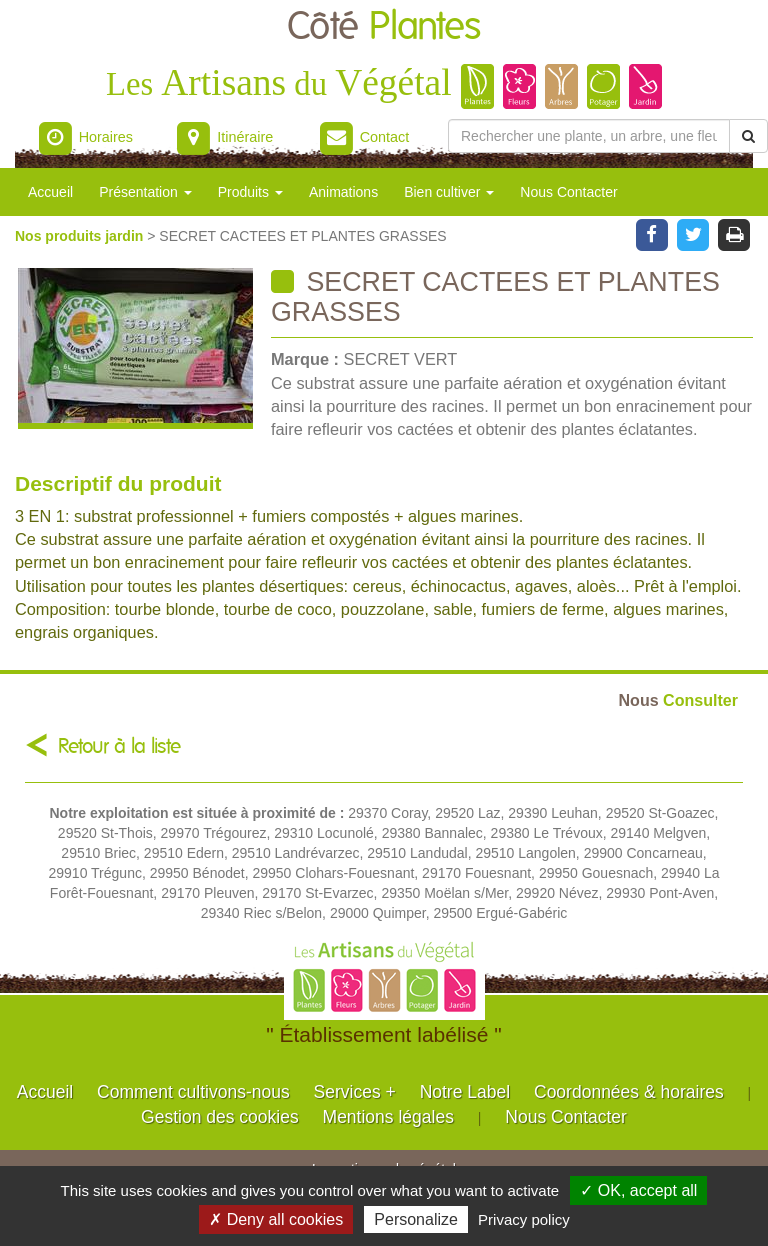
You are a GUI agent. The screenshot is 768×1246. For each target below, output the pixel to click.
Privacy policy (524, 1219)
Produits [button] (250, 192)
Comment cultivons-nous (193, 1092)
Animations (343, 192)
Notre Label (465, 1092)
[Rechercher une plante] (589, 136)
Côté (384, 27)
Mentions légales (388, 1117)
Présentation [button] (145, 192)
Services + (355, 1092)
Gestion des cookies (220, 1117)
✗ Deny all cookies (276, 1219)
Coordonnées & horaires (629, 1092)
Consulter (678, 700)
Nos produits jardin (81, 236)
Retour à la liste (119, 746)
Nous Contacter (568, 192)
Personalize (416, 1219)
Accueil (50, 192)
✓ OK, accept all (638, 1190)
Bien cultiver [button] (449, 192)
